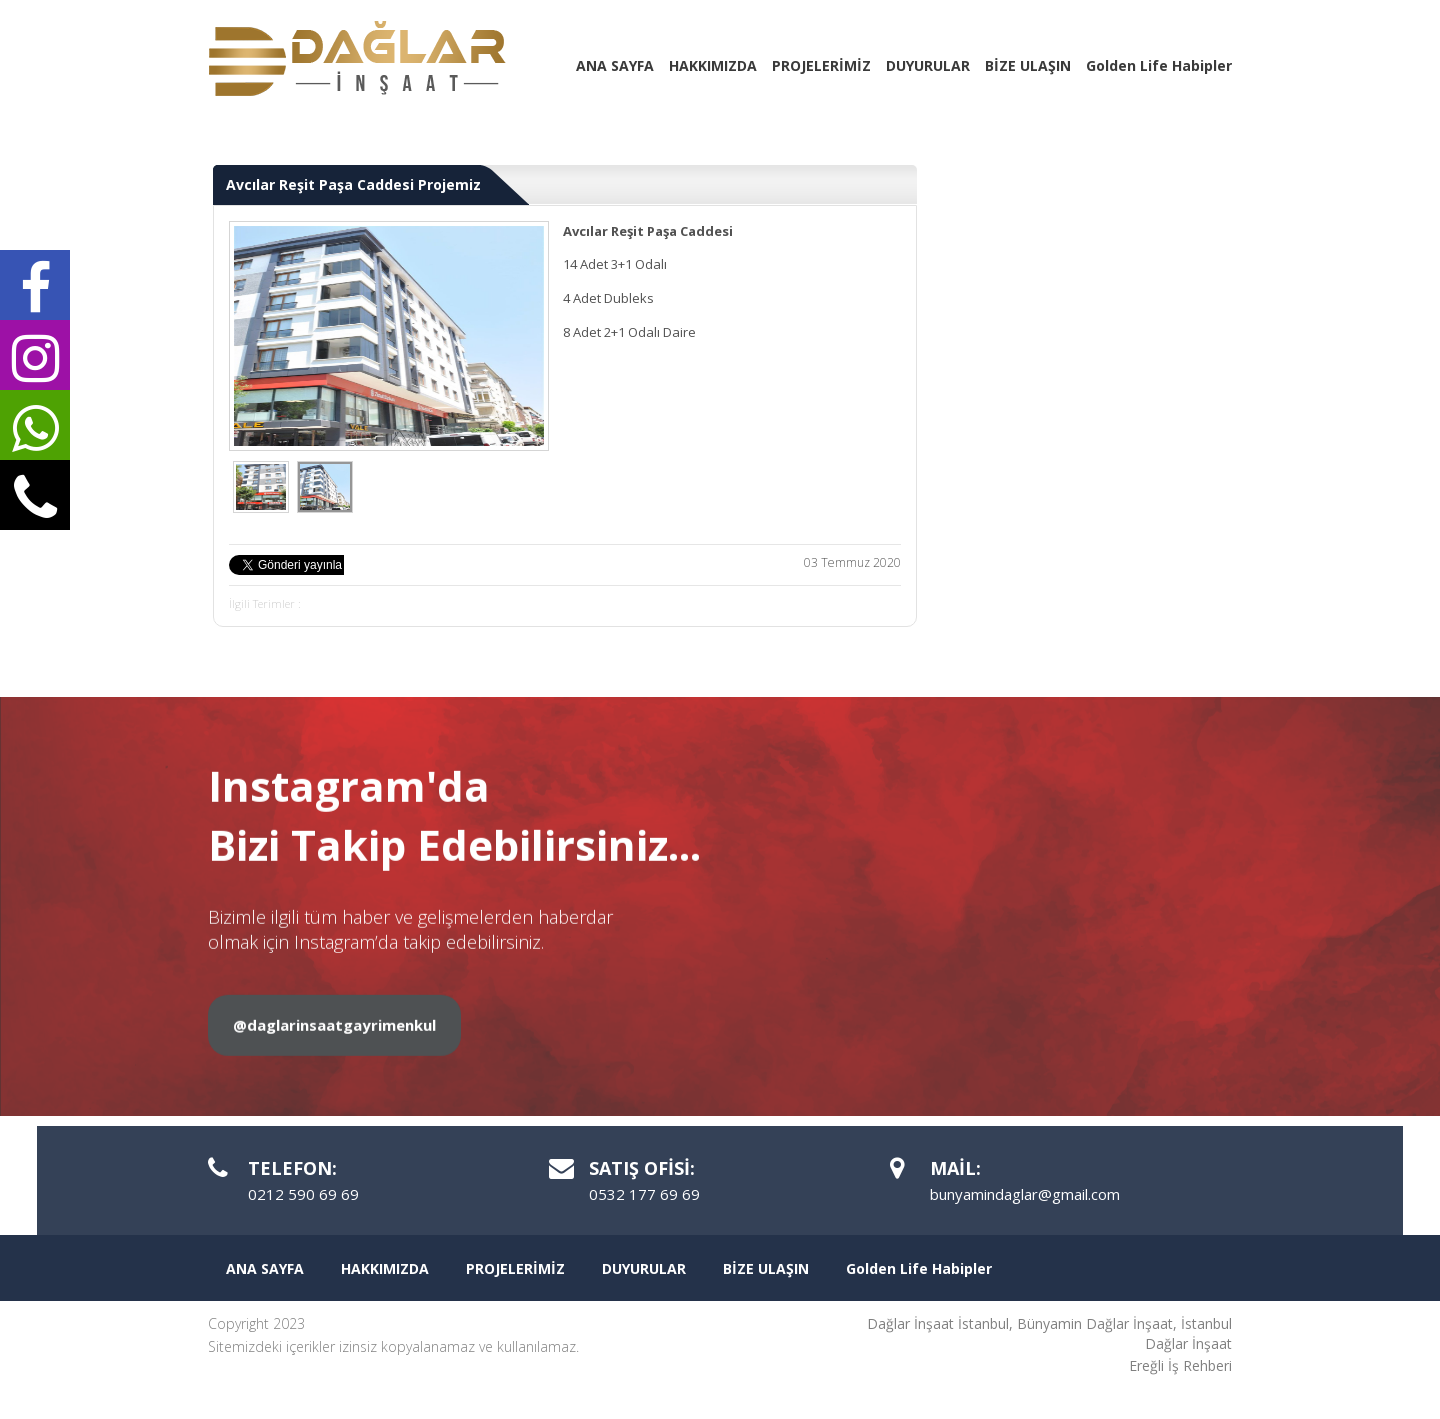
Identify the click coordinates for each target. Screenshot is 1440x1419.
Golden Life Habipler (1159, 65)
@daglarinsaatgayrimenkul (334, 1103)
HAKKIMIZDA (713, 65)
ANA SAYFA (615, 65)
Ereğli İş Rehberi (1180, 1365)
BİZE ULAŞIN (1028, 65)
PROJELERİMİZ (821, 65)
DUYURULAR (928, 65)
